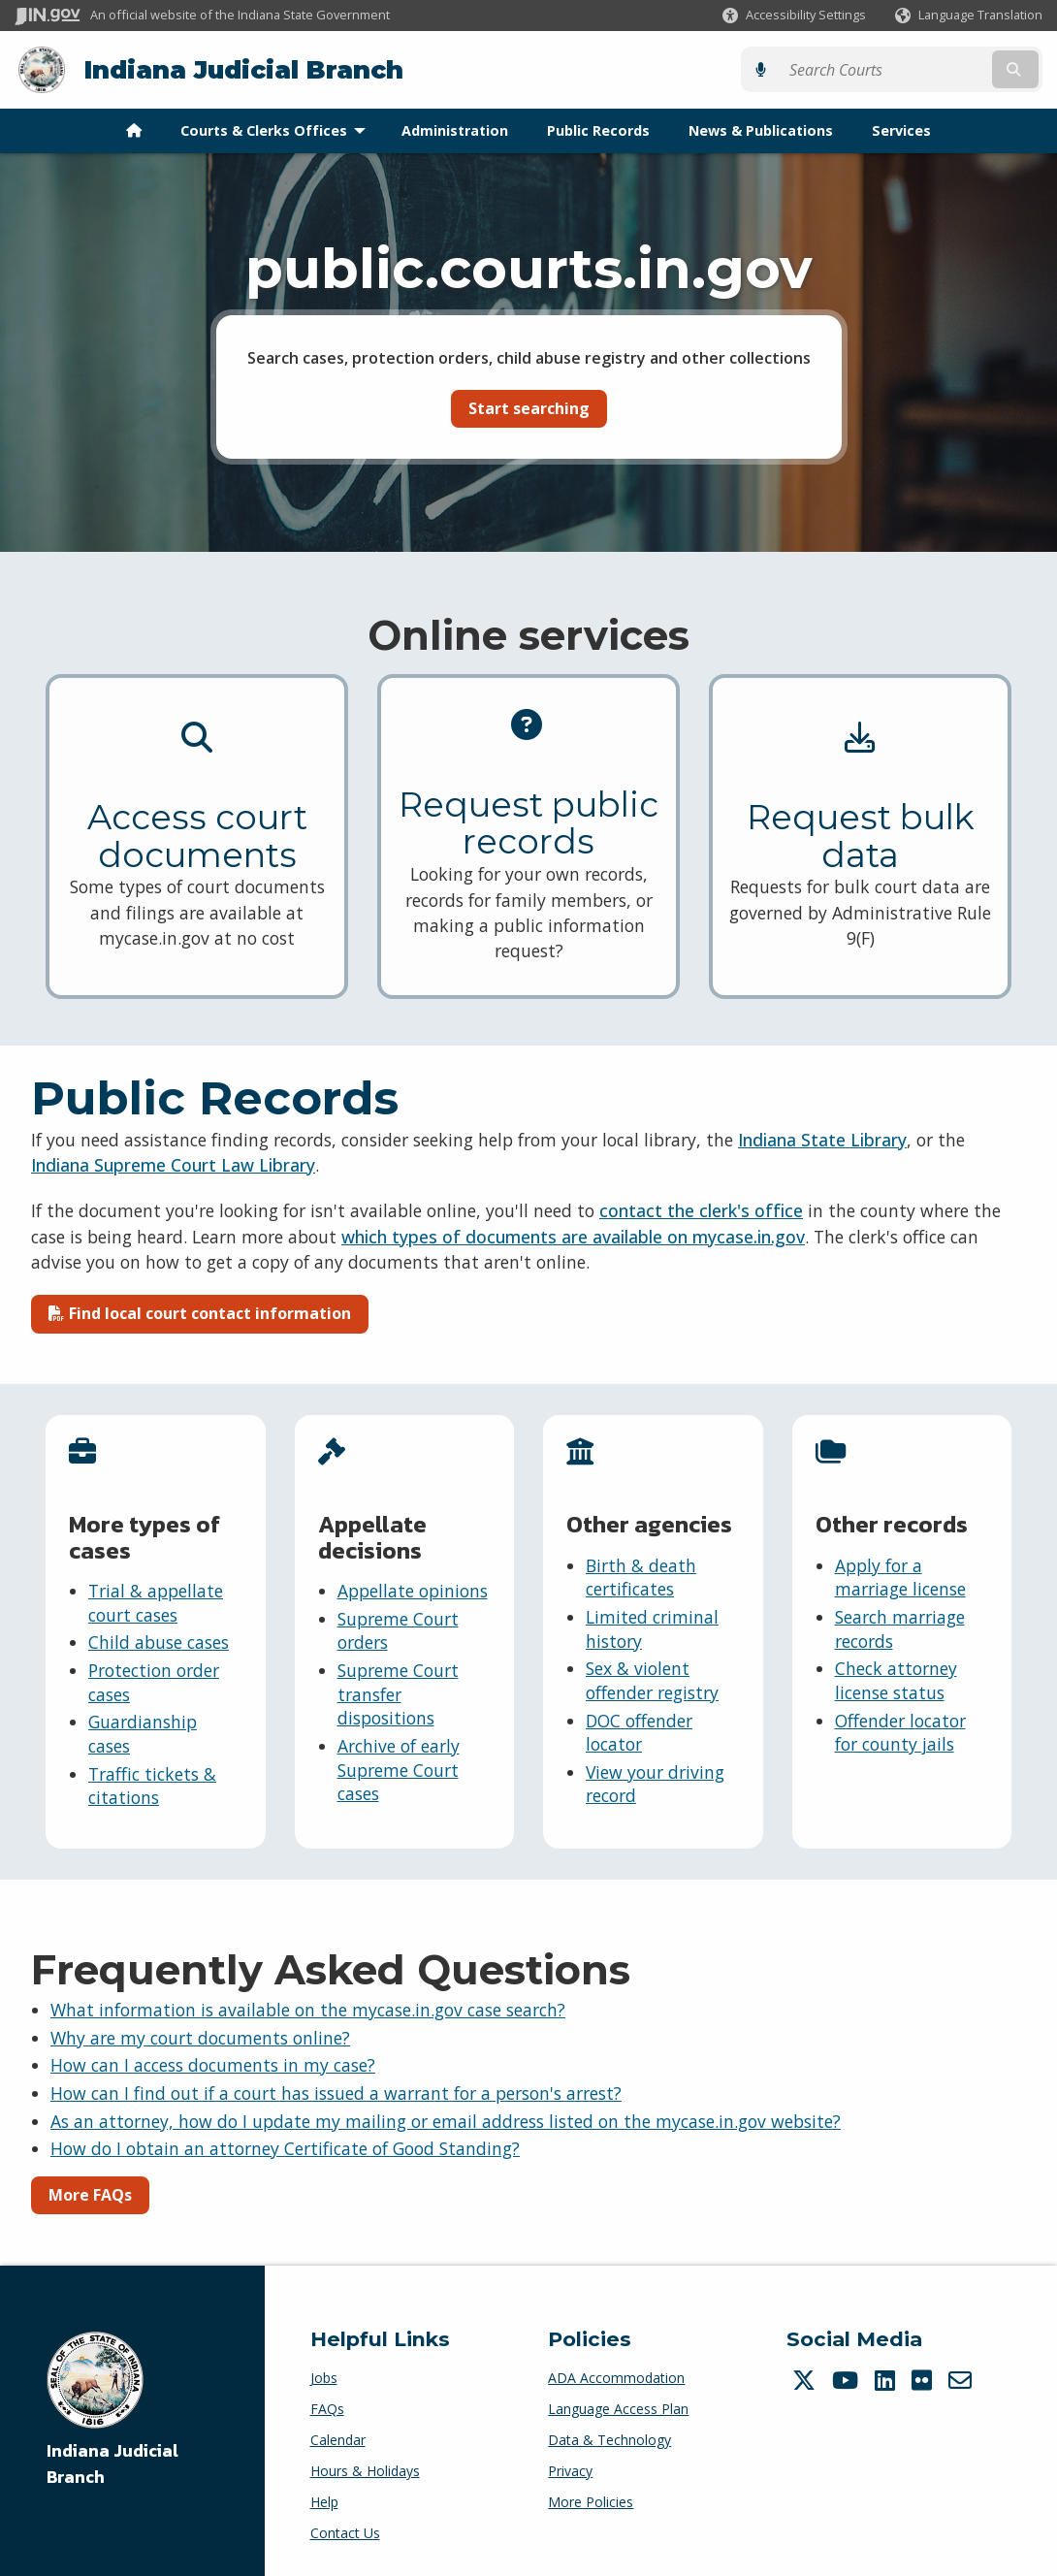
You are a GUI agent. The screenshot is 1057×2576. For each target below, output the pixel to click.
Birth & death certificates (641, 1576)
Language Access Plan (618, 2408)
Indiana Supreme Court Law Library (173, 1164)
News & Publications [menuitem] (761, 129)
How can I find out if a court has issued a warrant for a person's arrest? (336, 2092)
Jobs (323, 2376)
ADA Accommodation (616, 2376)
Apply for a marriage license (900, 1576)
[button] (794, 15)
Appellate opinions (412, 1589)
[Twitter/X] (806, 2379)
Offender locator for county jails (900, 1731)
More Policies (590, 2501)
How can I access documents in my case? (212, 2065)
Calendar (338, 2439)
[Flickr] (924, 2379)
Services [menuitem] (901, 129)
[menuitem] (133, 130)
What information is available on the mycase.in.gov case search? (307, 2008)
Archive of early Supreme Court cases (398, 1768)
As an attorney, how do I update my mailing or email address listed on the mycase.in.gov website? (445, 2120)
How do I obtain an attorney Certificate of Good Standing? (285, 2147)
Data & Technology (609, 2439)
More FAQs (90, 2194)
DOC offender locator (639, 1731)
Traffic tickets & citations (152, 1785)
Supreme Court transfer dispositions (398, 1693)
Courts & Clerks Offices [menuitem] (277, 129)
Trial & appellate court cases (155, 1602)
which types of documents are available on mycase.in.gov (573, 1235)
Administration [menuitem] (454, 129)
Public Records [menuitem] (598, 129)
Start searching (529, 407)
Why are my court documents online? (200, 2036)
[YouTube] (847, 2379)
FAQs (327, 2408)
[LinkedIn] (887, 2379)
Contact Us (345, 2532)
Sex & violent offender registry (652, 1680)
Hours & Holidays (365, 2470)
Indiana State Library (822, 1138)
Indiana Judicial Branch (242, 69)
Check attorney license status (896, 1680)
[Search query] (917, 69)
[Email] (962, 2379)
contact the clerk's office (701, 1210)
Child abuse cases (158, 1642)
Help (324, 2501)
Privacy (570, 2470)
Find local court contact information (199, 1313)
